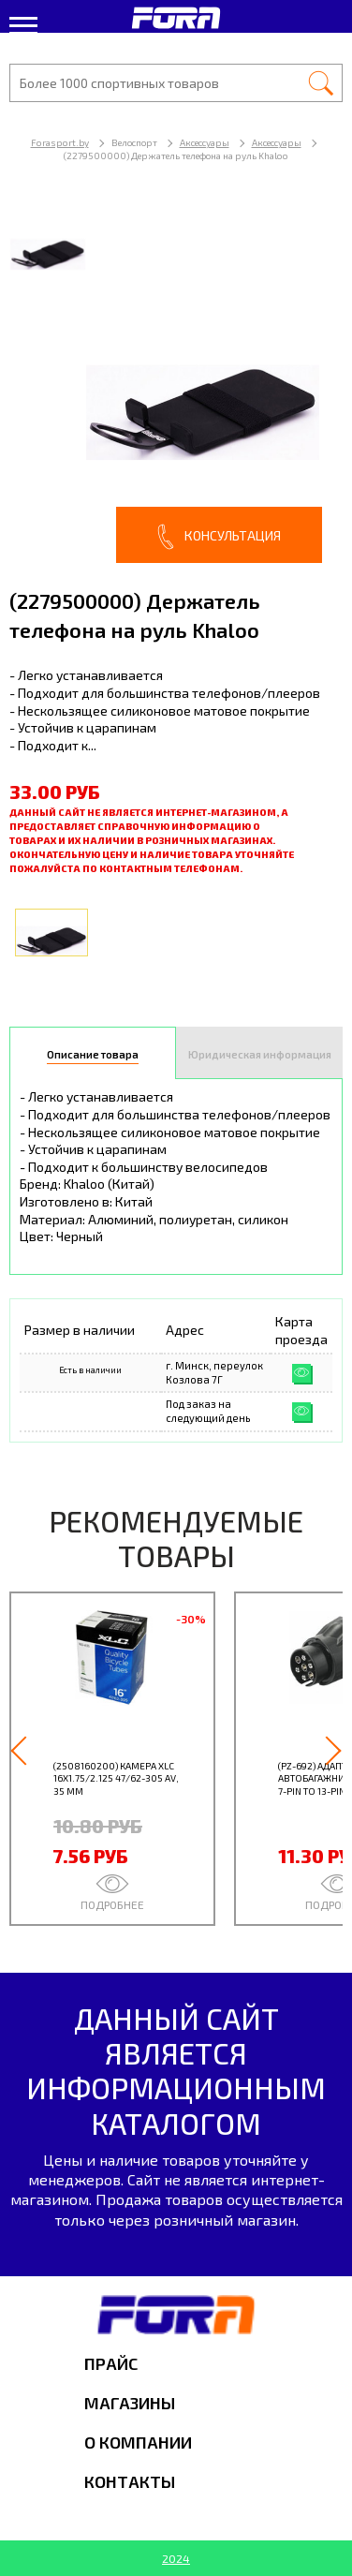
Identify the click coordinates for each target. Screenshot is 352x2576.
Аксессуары (204, 142)
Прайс (111, 2363)
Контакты (129, 2481)
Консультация (219, 537)
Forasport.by (60, 142)
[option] (176, 383)
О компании (138, 2442)
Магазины (129, 2402)
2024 (176, 2558)
